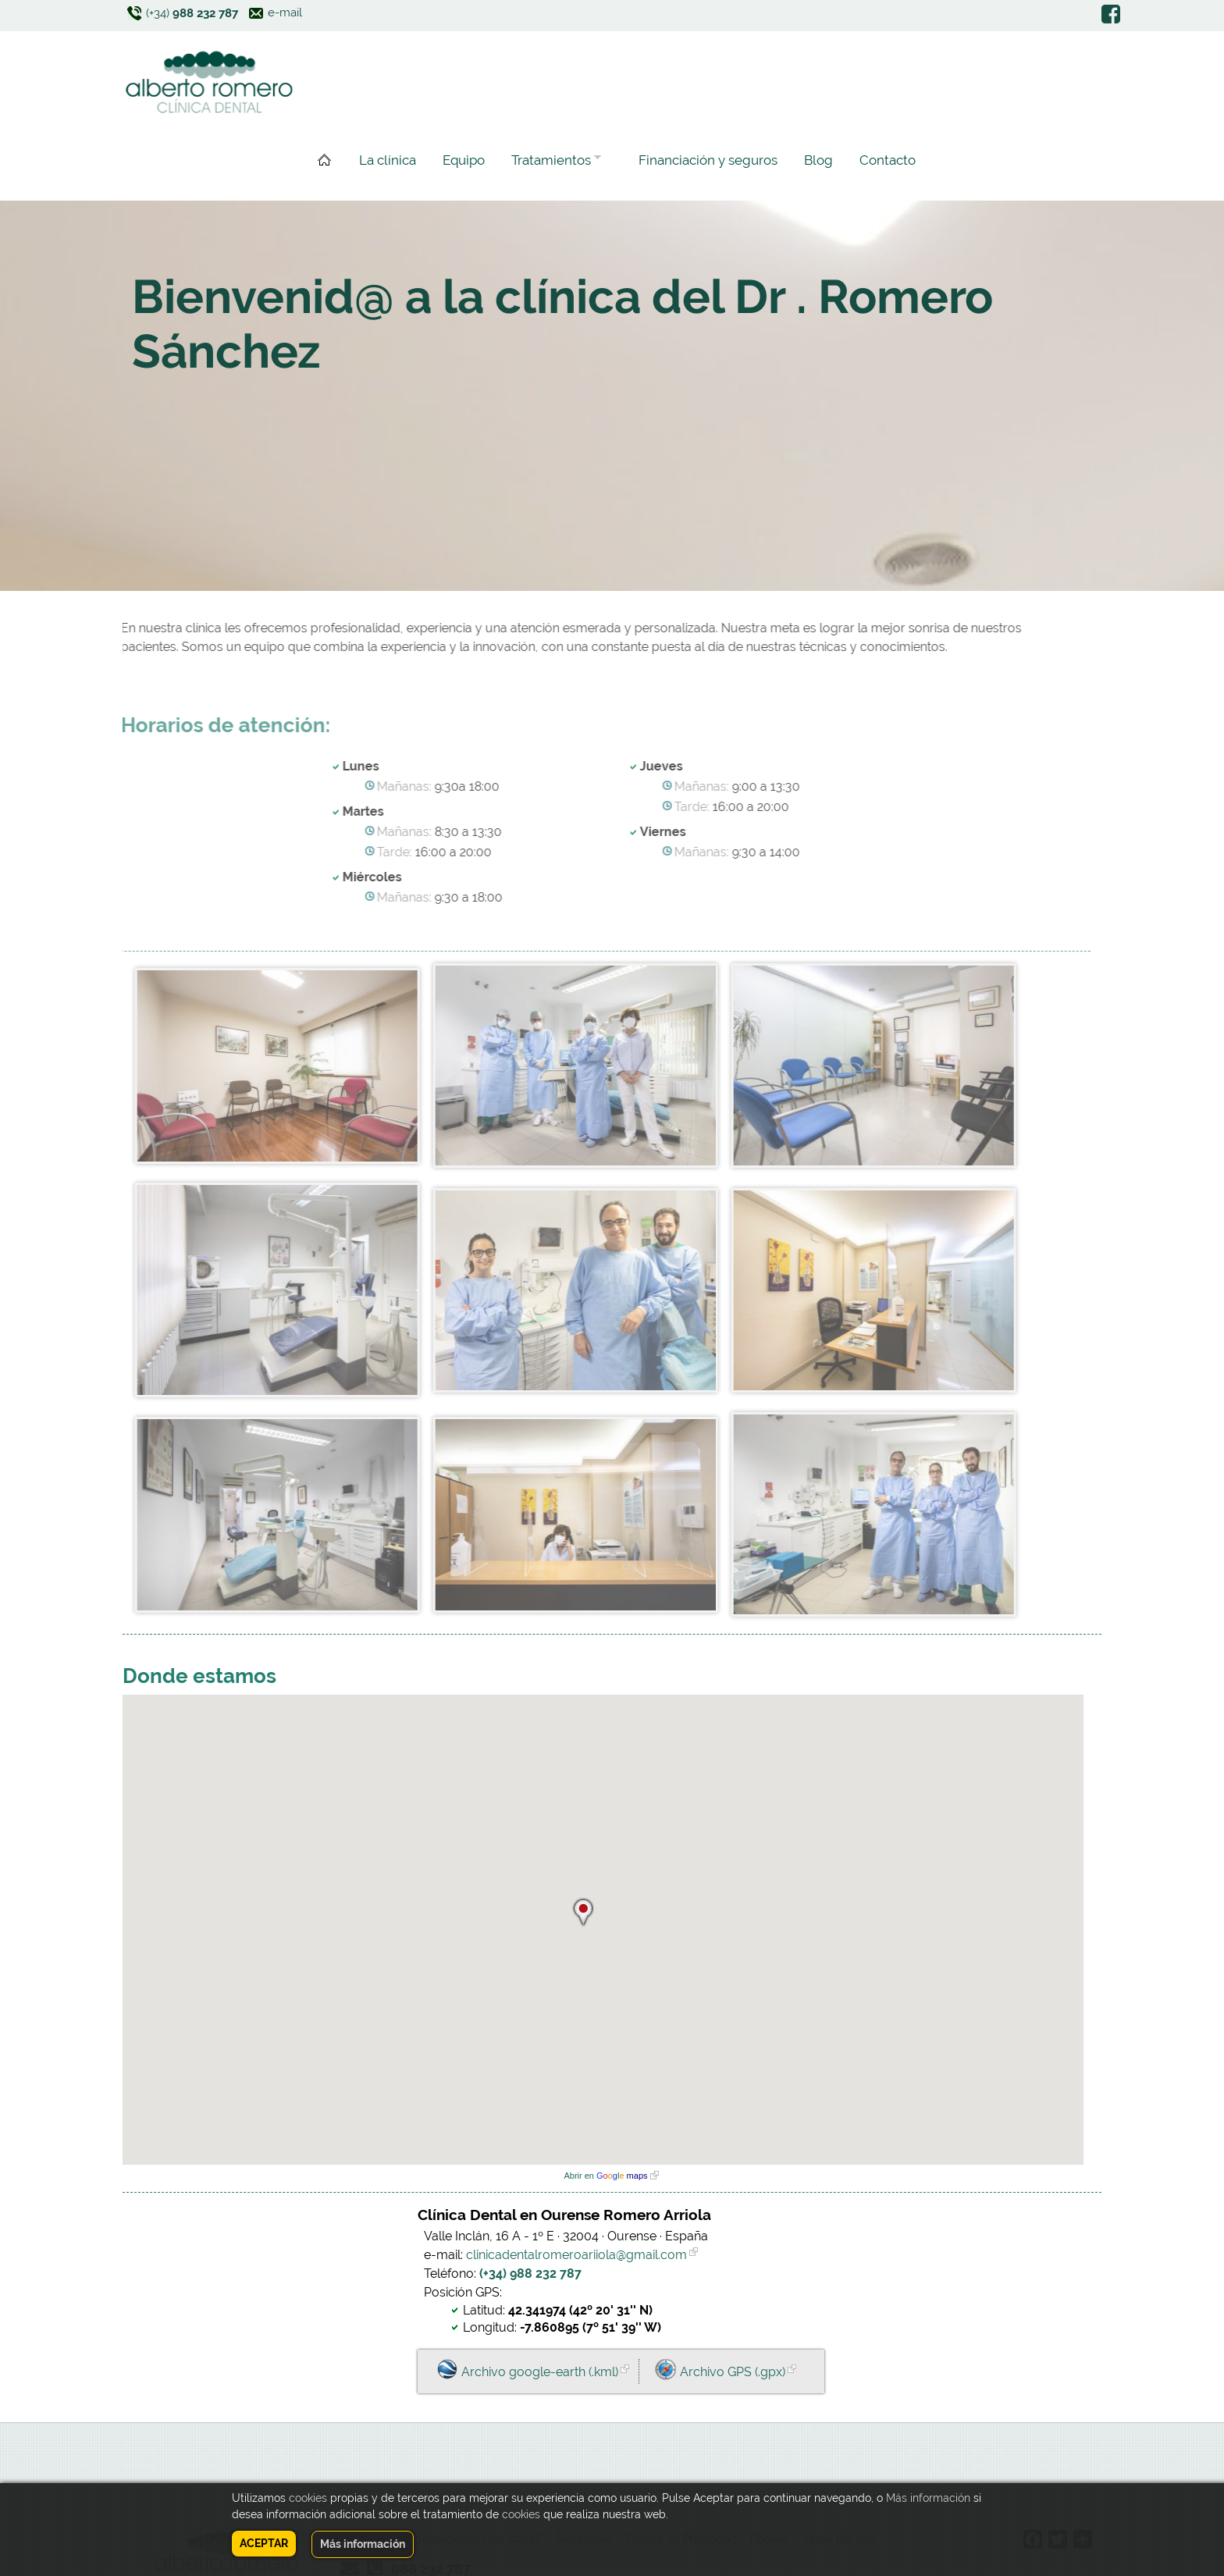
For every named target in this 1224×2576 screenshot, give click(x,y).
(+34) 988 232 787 (530, 2273)
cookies (308, 2498)
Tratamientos (552, 162)
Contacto (887, 160)
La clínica (387, 160)
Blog (818, 160)
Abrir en (605, 2175)
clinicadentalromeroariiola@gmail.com (576, 2254)
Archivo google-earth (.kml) (539, 2371)
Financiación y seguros (708, 160)
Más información (928, 2498)
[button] (583, 1910)
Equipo (464, 160)
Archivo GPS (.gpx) (732, 2371)
